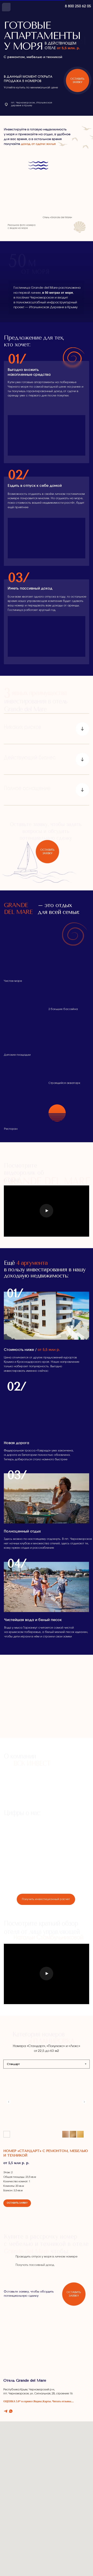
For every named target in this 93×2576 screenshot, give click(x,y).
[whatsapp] (11, 2411)
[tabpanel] (46, 2144)
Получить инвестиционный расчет (46, 1899)
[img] (87, 14)
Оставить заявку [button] (77, 81)
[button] (17, 2203)
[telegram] (6, 2411)
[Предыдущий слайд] (9, 2102)
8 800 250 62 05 (78, 6)
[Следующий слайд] (84, 2102)
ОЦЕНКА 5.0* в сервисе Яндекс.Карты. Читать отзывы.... (38, 2401)
